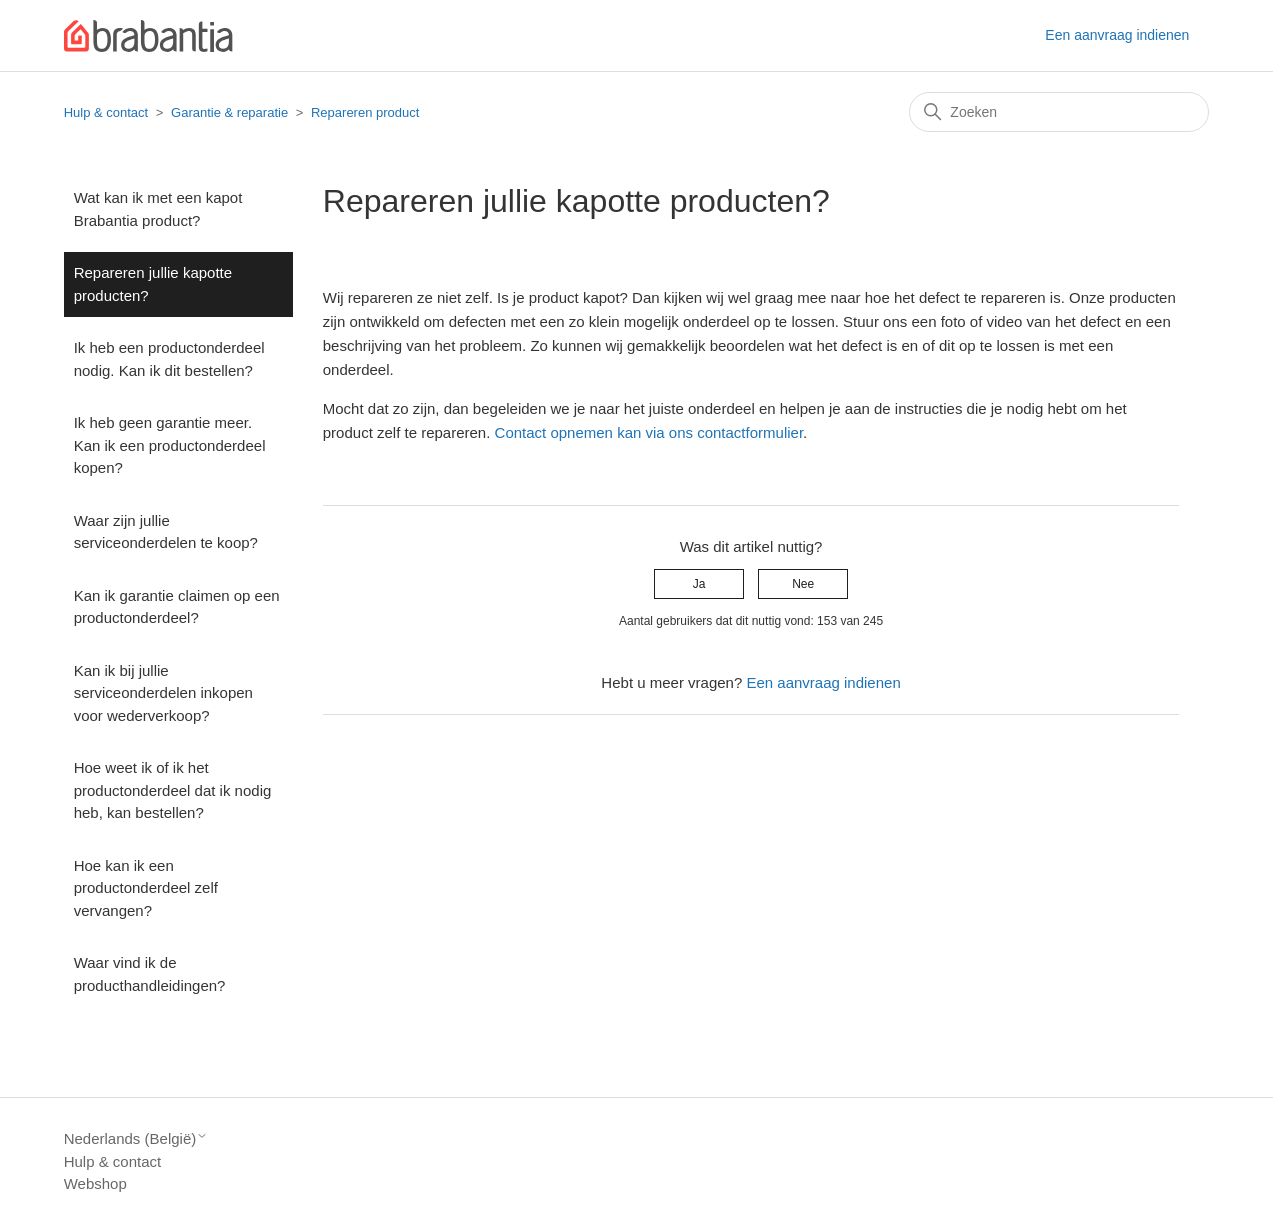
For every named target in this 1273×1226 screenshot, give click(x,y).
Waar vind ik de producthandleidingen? (150, 974)
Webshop (95, 1183)
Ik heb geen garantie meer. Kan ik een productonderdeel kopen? (170, 445)
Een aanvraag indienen (1117, 35)
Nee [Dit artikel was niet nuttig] (803, 584)
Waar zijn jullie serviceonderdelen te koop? (166, 532)
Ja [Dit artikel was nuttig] (699, 584)
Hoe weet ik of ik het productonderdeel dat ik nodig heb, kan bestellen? (173, 790)
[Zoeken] (1059, 112)
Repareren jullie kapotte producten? (153, 284)
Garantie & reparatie (229, 112)
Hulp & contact (106, 112)
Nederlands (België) (136, 1138)
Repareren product (365, 112)
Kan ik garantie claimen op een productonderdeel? (177, 607)
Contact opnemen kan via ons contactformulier (649, 432)
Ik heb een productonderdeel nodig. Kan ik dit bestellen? (169, 359)
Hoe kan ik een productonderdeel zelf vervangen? (146, 888)
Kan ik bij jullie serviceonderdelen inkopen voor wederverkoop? (163, 693)
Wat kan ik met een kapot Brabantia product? (158, 209)
